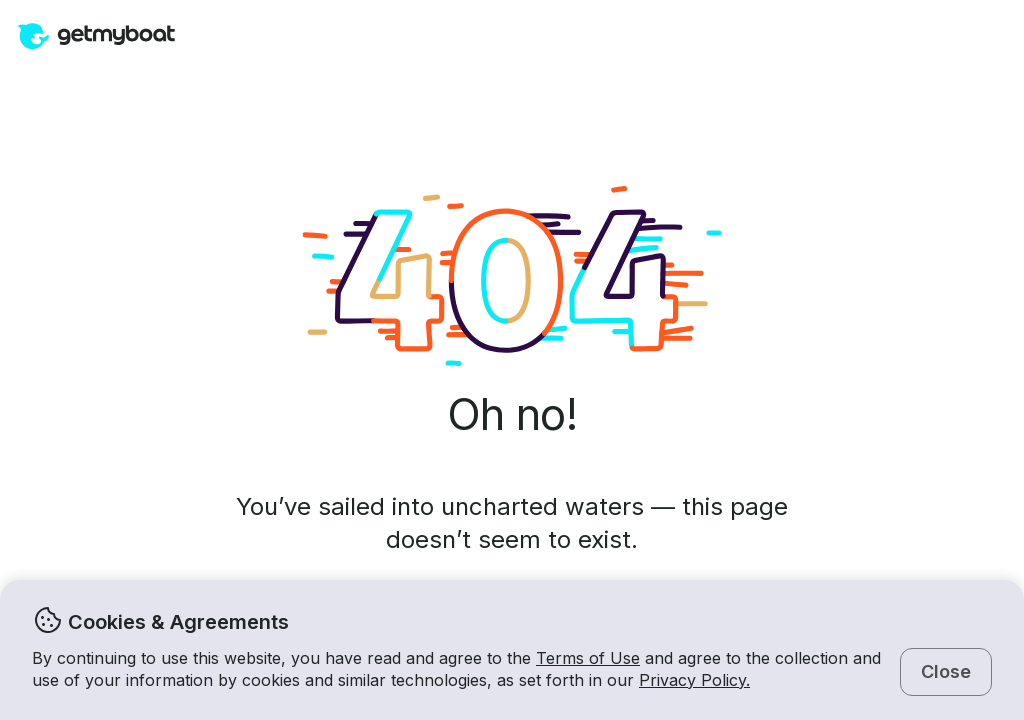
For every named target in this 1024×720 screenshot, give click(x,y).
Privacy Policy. (694, 680)
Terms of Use (588, 658)
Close (946, 671)
